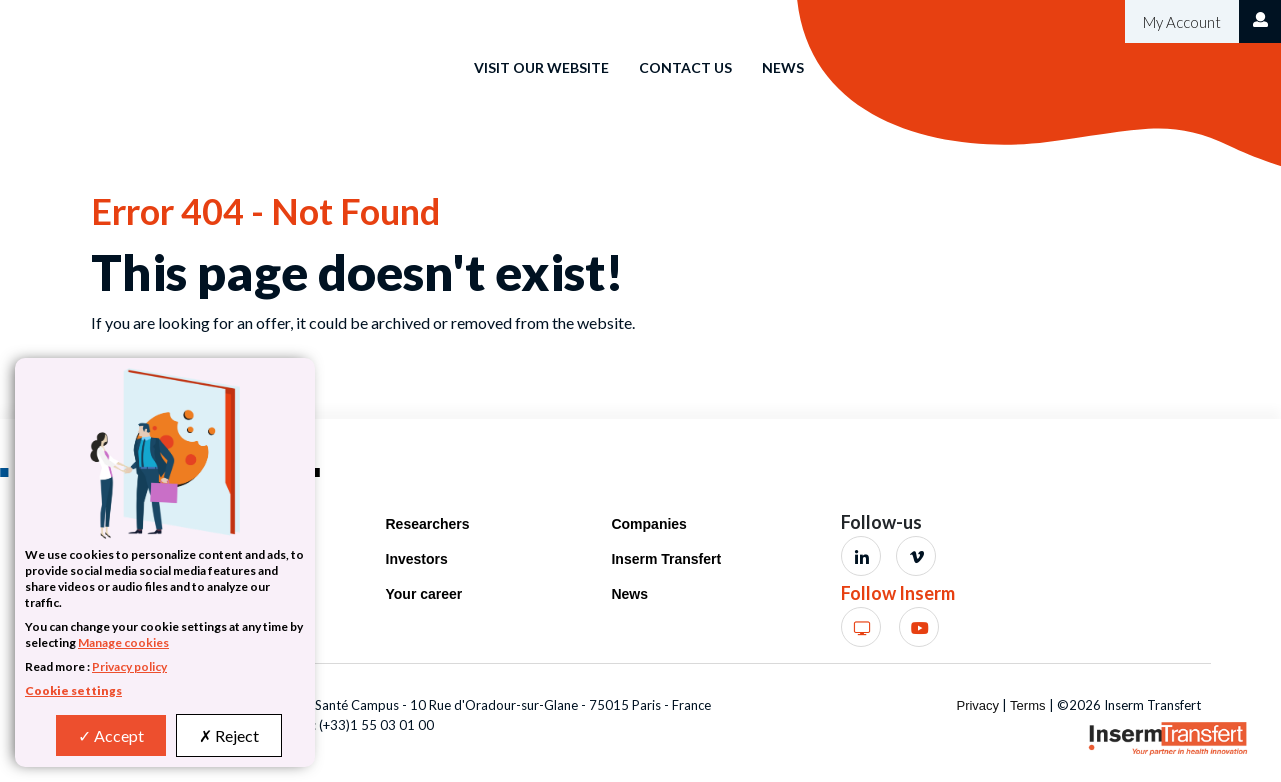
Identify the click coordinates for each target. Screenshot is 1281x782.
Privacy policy (129, 666)
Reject (229, 735)
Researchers (428, 524)
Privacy (977, 705)
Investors (417, 559)
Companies (648, 524)
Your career (424, 594)
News (783, 67)
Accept (111, 735)
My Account (1180, 22)
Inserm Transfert (666, 559)
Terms (1027, 705)
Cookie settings (73, 690)
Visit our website (541, 67)
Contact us (685, 67)
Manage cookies (123, 642)
